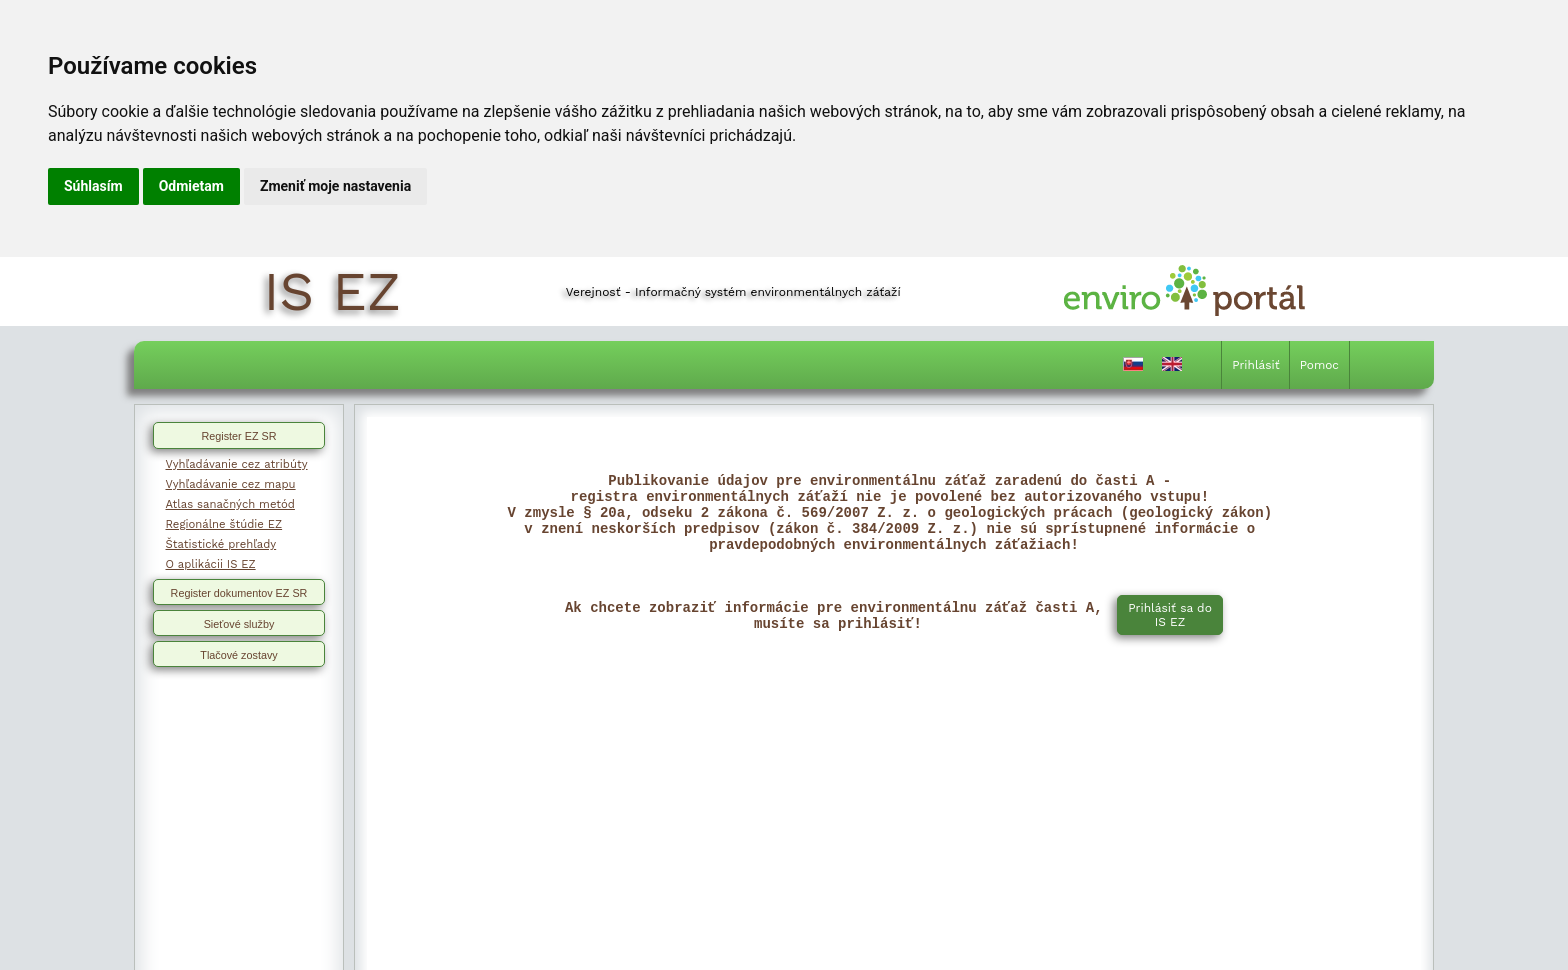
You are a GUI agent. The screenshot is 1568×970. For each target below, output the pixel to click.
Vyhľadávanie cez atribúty (237, 464)
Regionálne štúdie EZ (224, 524)
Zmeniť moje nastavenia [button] (335, 186)
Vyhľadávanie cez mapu (231, 484)
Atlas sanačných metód (230, 504)
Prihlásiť (1255, 365)
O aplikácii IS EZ (211, 564)
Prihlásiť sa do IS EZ (1170, 633)
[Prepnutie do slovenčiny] (1133, 368)
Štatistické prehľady (221, 544)
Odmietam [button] (191, 186)
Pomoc (1319, 365)
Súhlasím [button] (93, 186)
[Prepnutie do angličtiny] (1172, 368)
